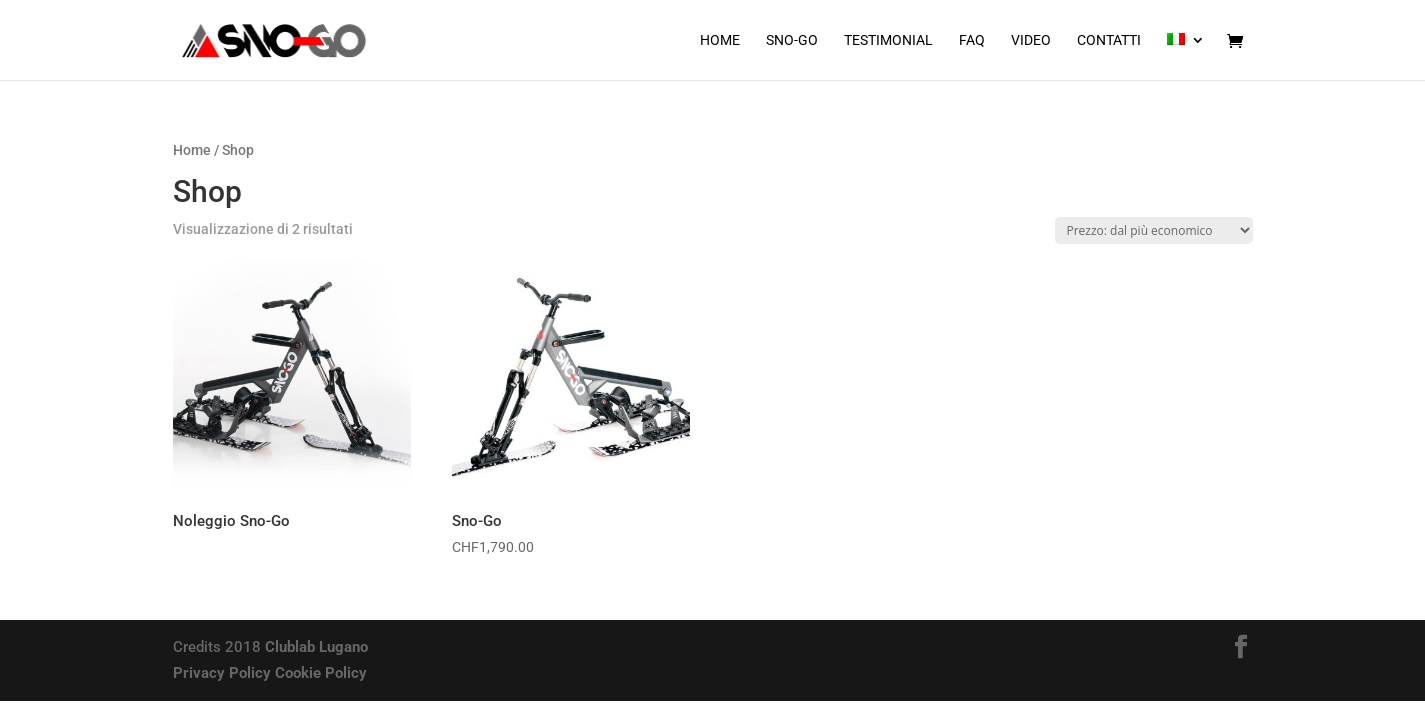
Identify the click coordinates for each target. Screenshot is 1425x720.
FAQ (972, 40)
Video (1031, 40)
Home (720, 40)
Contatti (1109, 40)
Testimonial (888, 40)
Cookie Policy (321, 673)
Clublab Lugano (316, 647)
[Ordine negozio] (1154, 230)
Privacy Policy (222, 673)
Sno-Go (792, 40)
